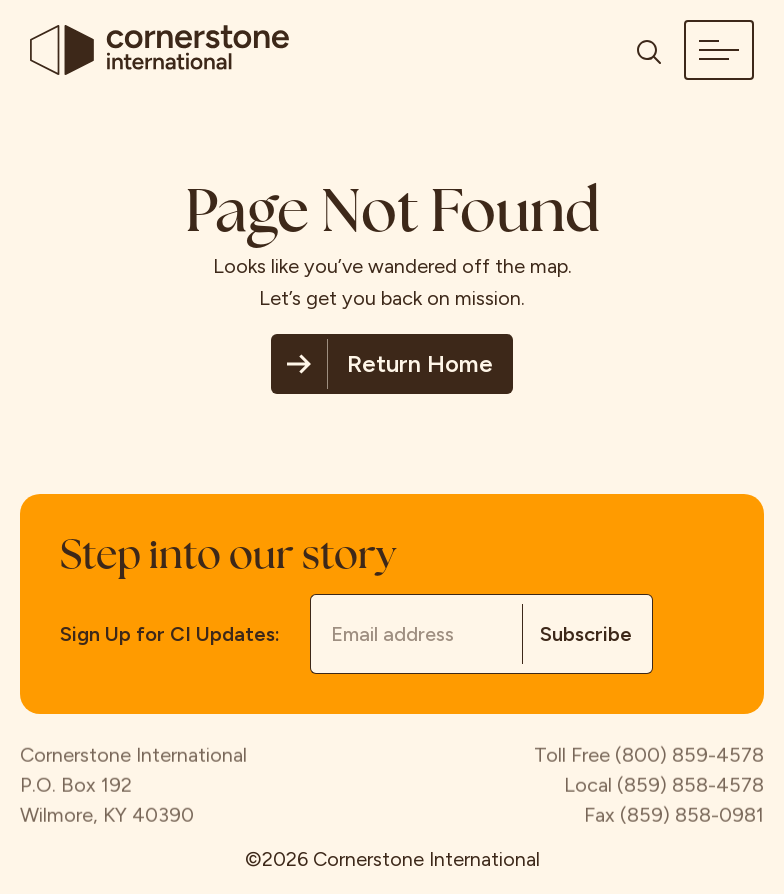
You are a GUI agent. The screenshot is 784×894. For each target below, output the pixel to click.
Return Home (420, 363)
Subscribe (586, 634)
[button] (719, 50)
